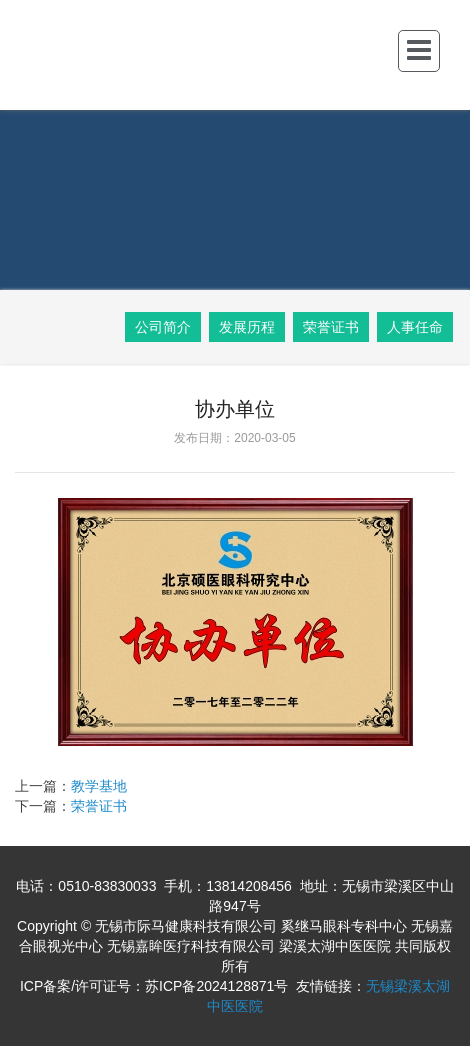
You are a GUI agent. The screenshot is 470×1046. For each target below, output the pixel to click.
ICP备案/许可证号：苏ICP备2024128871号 (154, 986)
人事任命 (415, 327)
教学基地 (99, 786)
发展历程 (247, 327)
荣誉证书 (331, 327)
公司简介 (163, 327)
